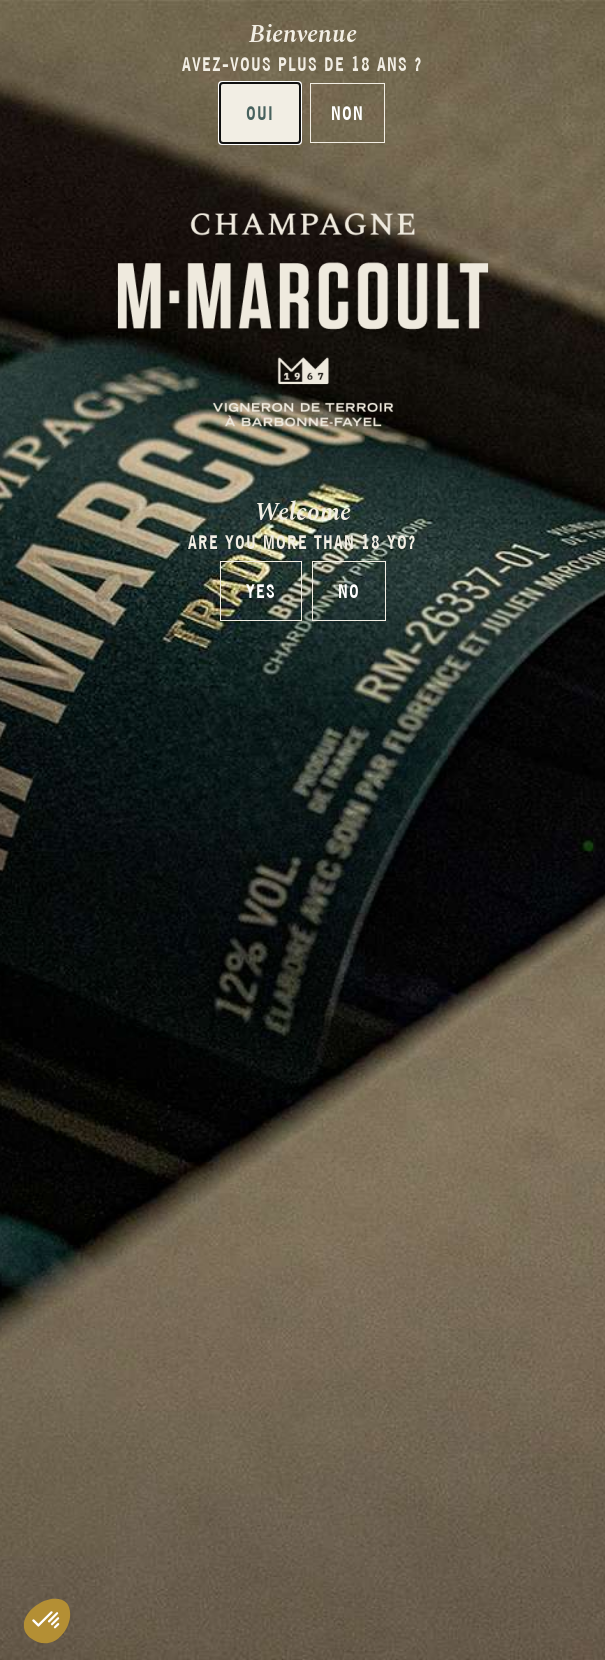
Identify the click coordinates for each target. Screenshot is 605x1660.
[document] (302, 830)
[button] (47, 1621)
